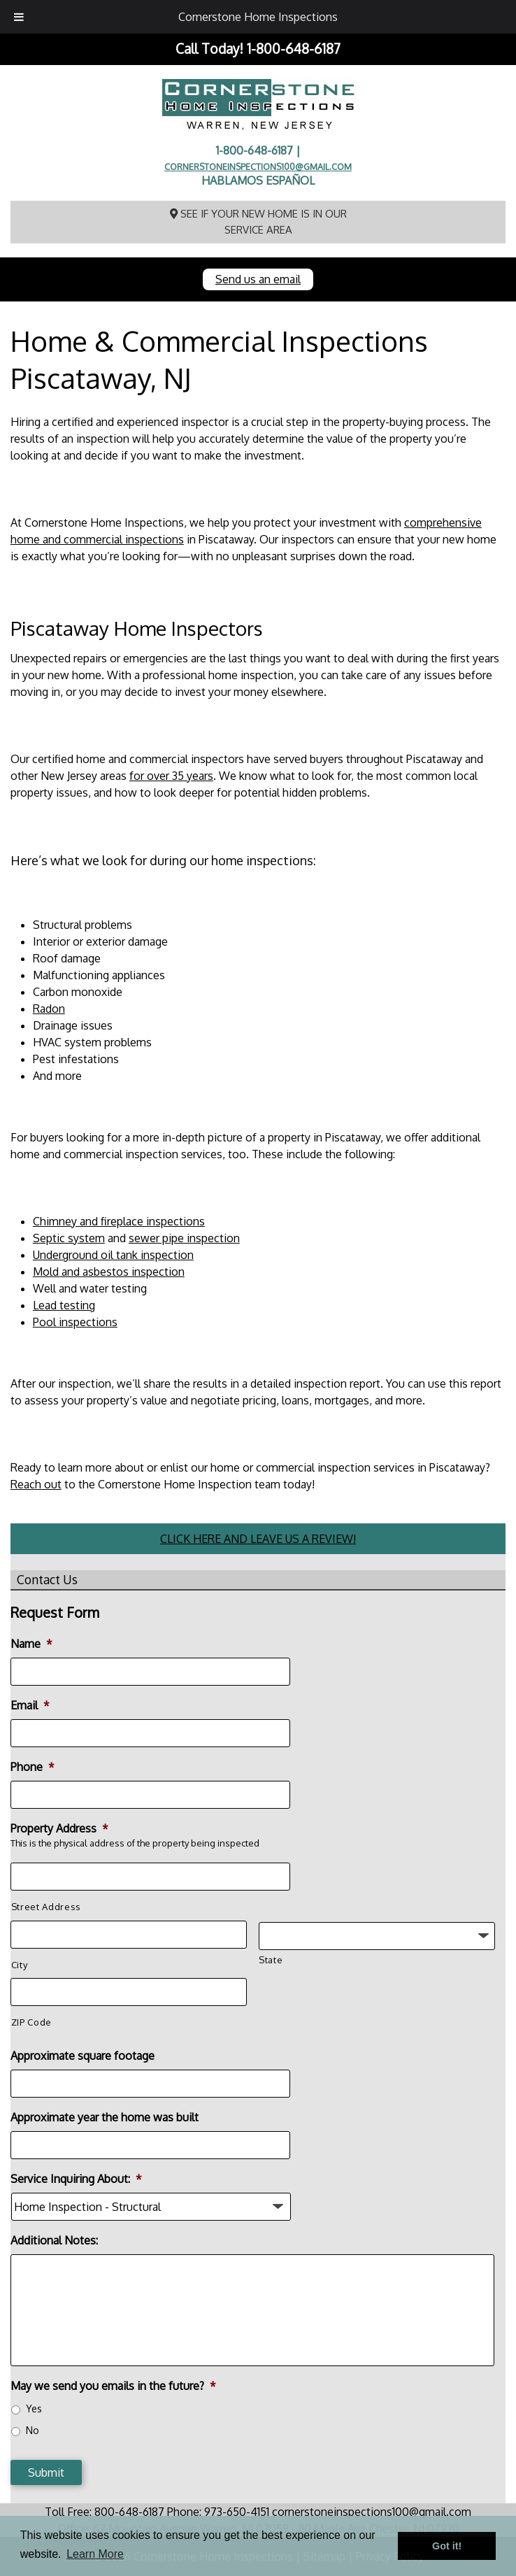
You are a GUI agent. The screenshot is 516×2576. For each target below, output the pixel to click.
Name (31, 1644)
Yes (34, 2408)
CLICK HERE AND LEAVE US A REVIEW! (258, 1539)
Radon (49, 1009)
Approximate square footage (82, 2056)
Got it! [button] (446, 2546)
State (270, 1959)
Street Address (46, 1906)
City (19, 1964)
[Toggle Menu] (19, 17)
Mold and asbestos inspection (109, 1272)
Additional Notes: (54, 2240)
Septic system (69, 1238)
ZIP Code (31, 2022)
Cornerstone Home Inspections (258, 17)
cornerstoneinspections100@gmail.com (258, 166)
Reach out (36, 1484)
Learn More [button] (95, 2554)
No (32, 2430)
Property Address (59, 1828)
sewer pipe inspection (184, 1238)
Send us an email (258, 279)
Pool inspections (75, 1322)
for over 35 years (171, 776)
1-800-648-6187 (294, 48)
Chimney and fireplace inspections (119, 1221)
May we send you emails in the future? (113, 2386)
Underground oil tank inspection (113, 1255)
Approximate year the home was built (104, 2117)
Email (30, 1705)
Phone (32, 1767)
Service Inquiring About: (76, 2179)
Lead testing (64, 1305)
